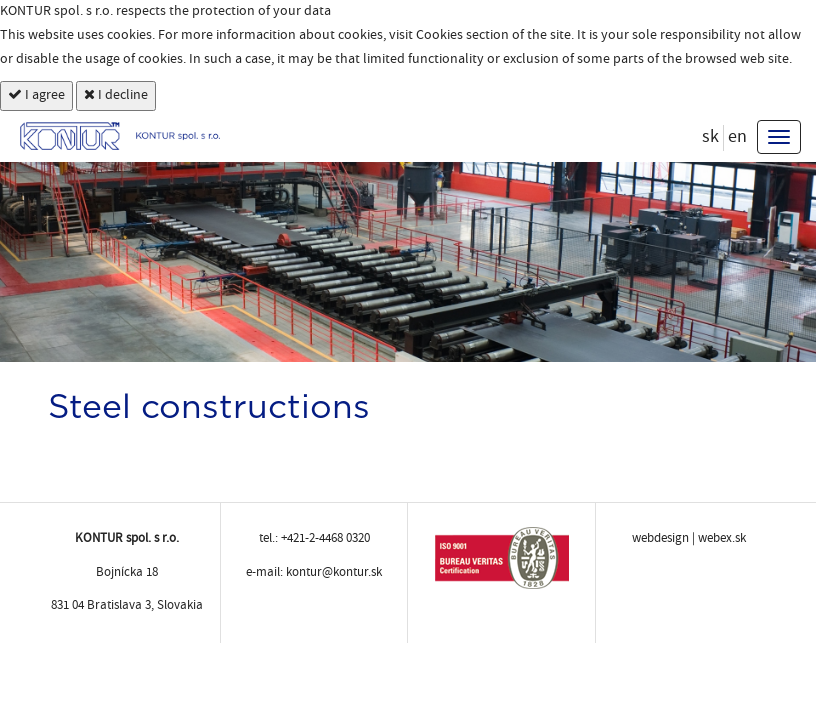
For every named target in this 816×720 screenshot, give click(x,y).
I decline (116, 96)
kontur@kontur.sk (334, 572)
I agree (36, 96)
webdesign (660, 538)
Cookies (439, 35)
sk (710, 136)
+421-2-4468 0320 (325, 538)
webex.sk (722, 538)
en (737, 136)
